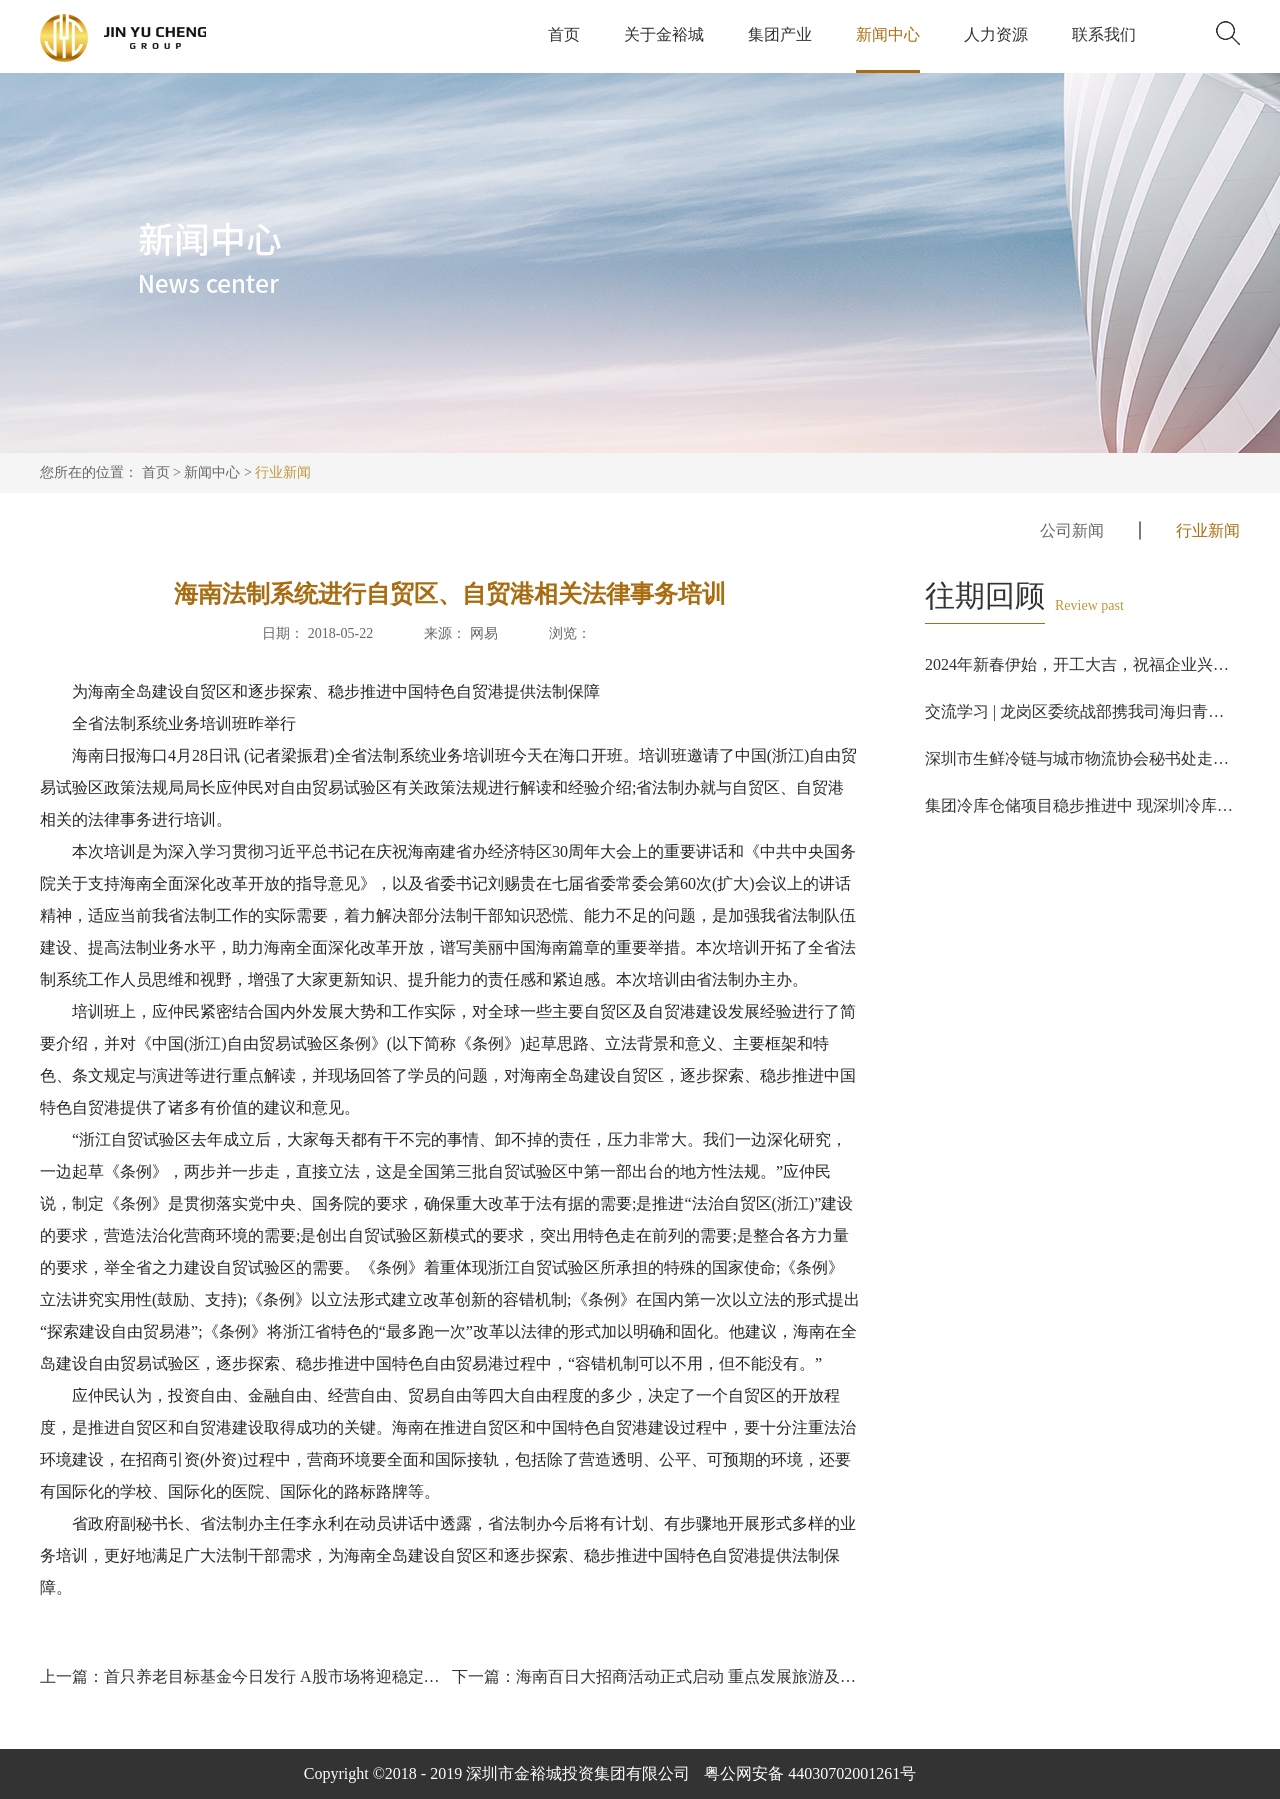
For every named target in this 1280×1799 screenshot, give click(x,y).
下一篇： (656, 1676)
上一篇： (244, 1676)
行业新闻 (283, 472)
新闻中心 (212, 472)
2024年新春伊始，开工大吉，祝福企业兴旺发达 (1093, 664)
